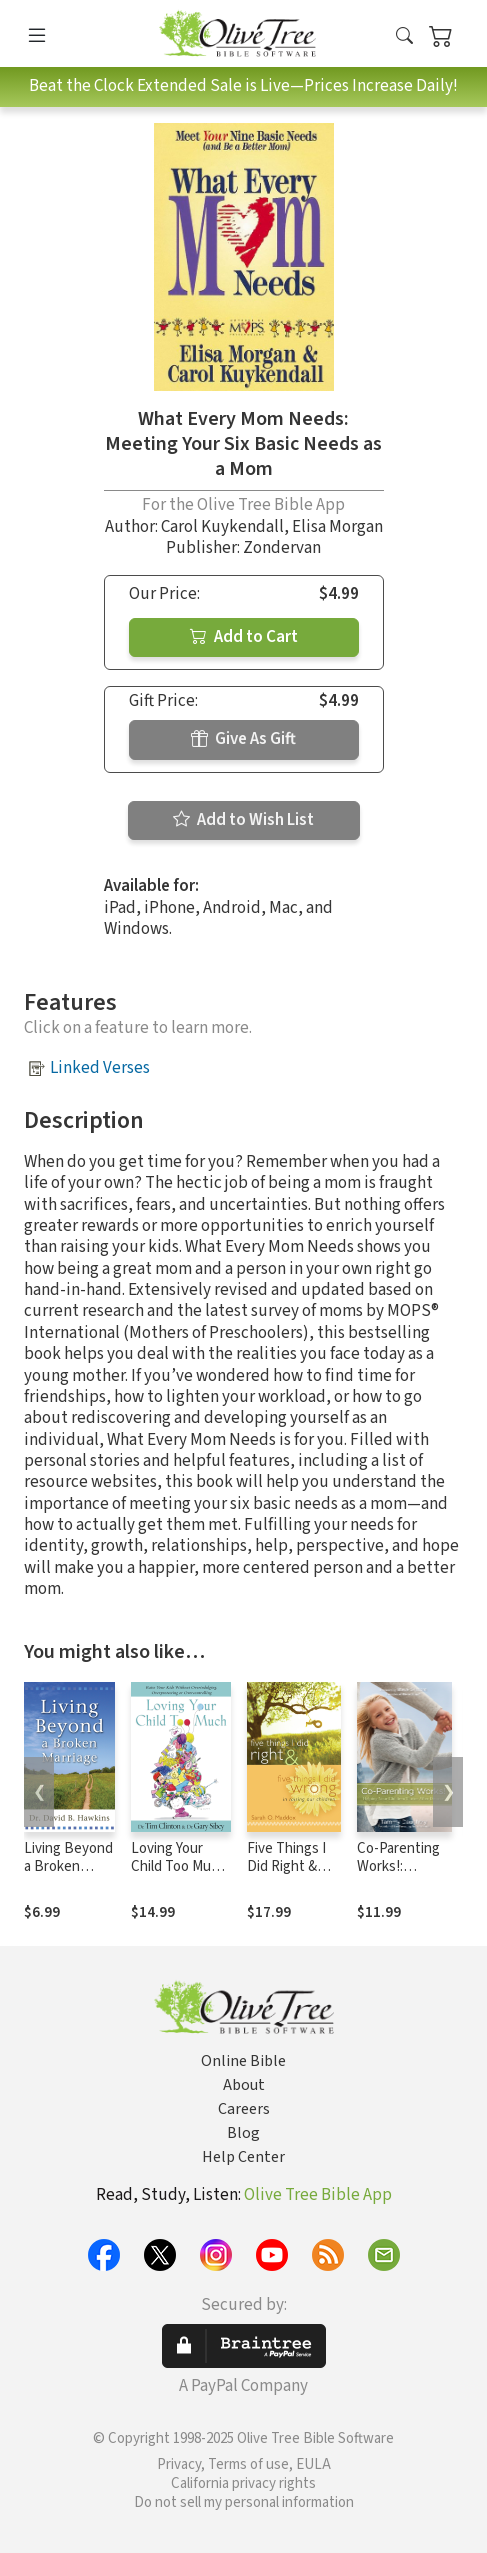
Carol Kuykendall (222, 527)
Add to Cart (244, 637)
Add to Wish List (243, 820)
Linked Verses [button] (100, 1068)
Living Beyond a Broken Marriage (68, 1867)
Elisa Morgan (337, 527)
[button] (404, 37)
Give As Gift (243, 739)
